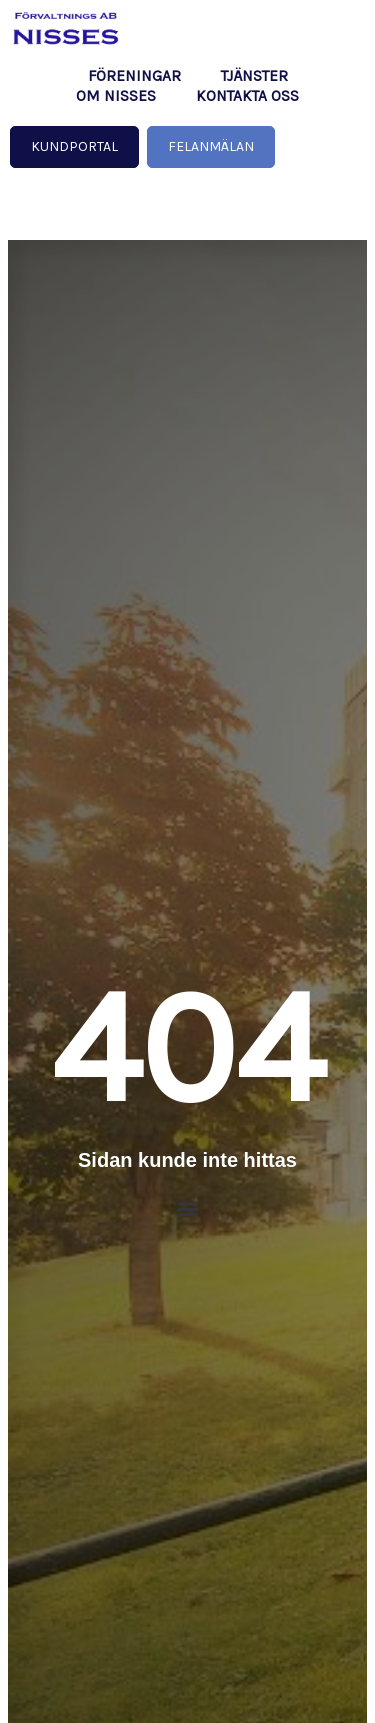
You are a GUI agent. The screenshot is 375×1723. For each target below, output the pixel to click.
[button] (187, 1209)
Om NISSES (116, 96)
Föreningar (134, 76)
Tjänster (254, 76)
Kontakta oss (247, 96)
